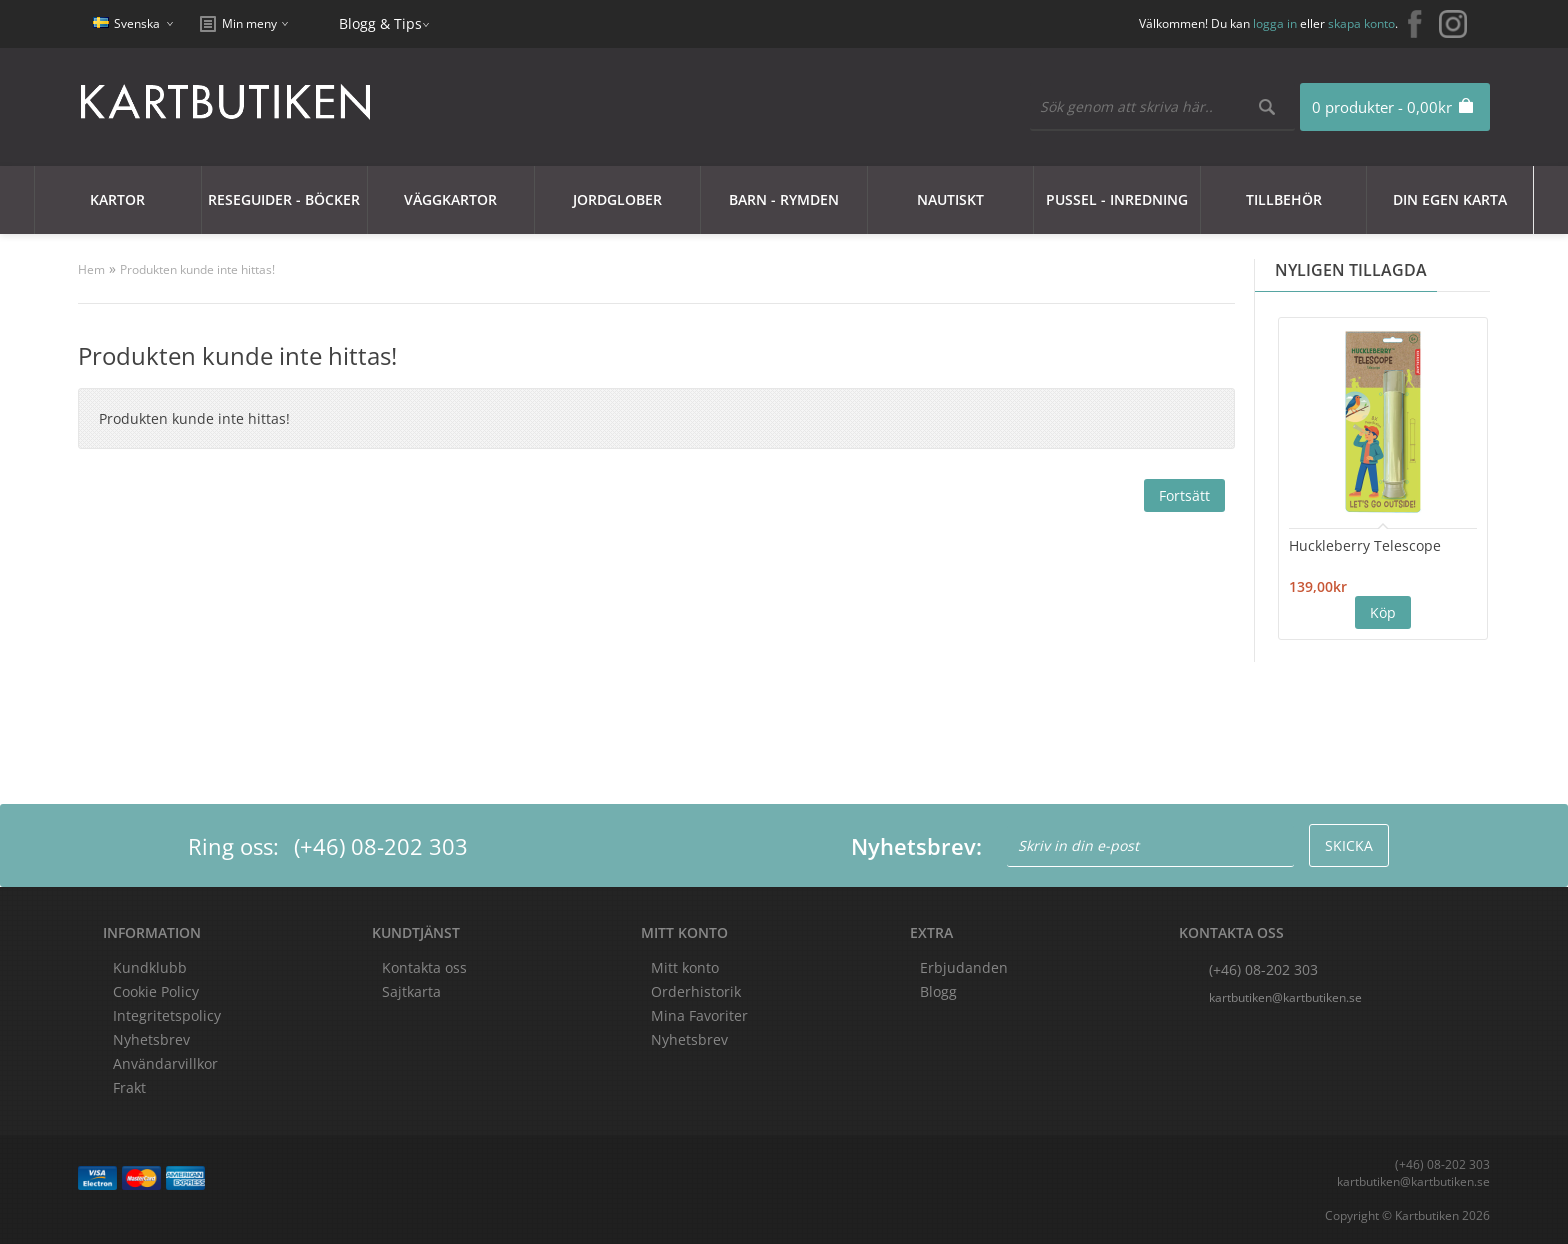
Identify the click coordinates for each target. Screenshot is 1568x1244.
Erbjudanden (964, 967)
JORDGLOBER (617, 199)
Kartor (117, 199)
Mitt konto (685, 967)
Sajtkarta (411, 991)
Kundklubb (150, 967)
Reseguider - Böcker (284, 199)
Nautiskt (950, 199)
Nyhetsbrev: (916, 846)
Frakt (129, 1087)
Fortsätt (1184, 495)
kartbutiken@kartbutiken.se (1285, 997)
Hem (91, 269)
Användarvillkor (165, 1063)
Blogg (938, 991)
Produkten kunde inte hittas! (197, 269)
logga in (1275, 23)
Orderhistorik (696, 991)
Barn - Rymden (784, 199)
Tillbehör (1284, 199)
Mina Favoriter (699, 1015)
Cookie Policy (156, 991)
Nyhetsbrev (689, 1039)
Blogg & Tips (380, 23)
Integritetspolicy (167, 1015)
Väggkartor (450, 199)
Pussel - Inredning (1117, 199)
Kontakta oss (424, 967)
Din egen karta (1450, 199)
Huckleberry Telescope (1365, 545)
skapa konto (1361, 23)
